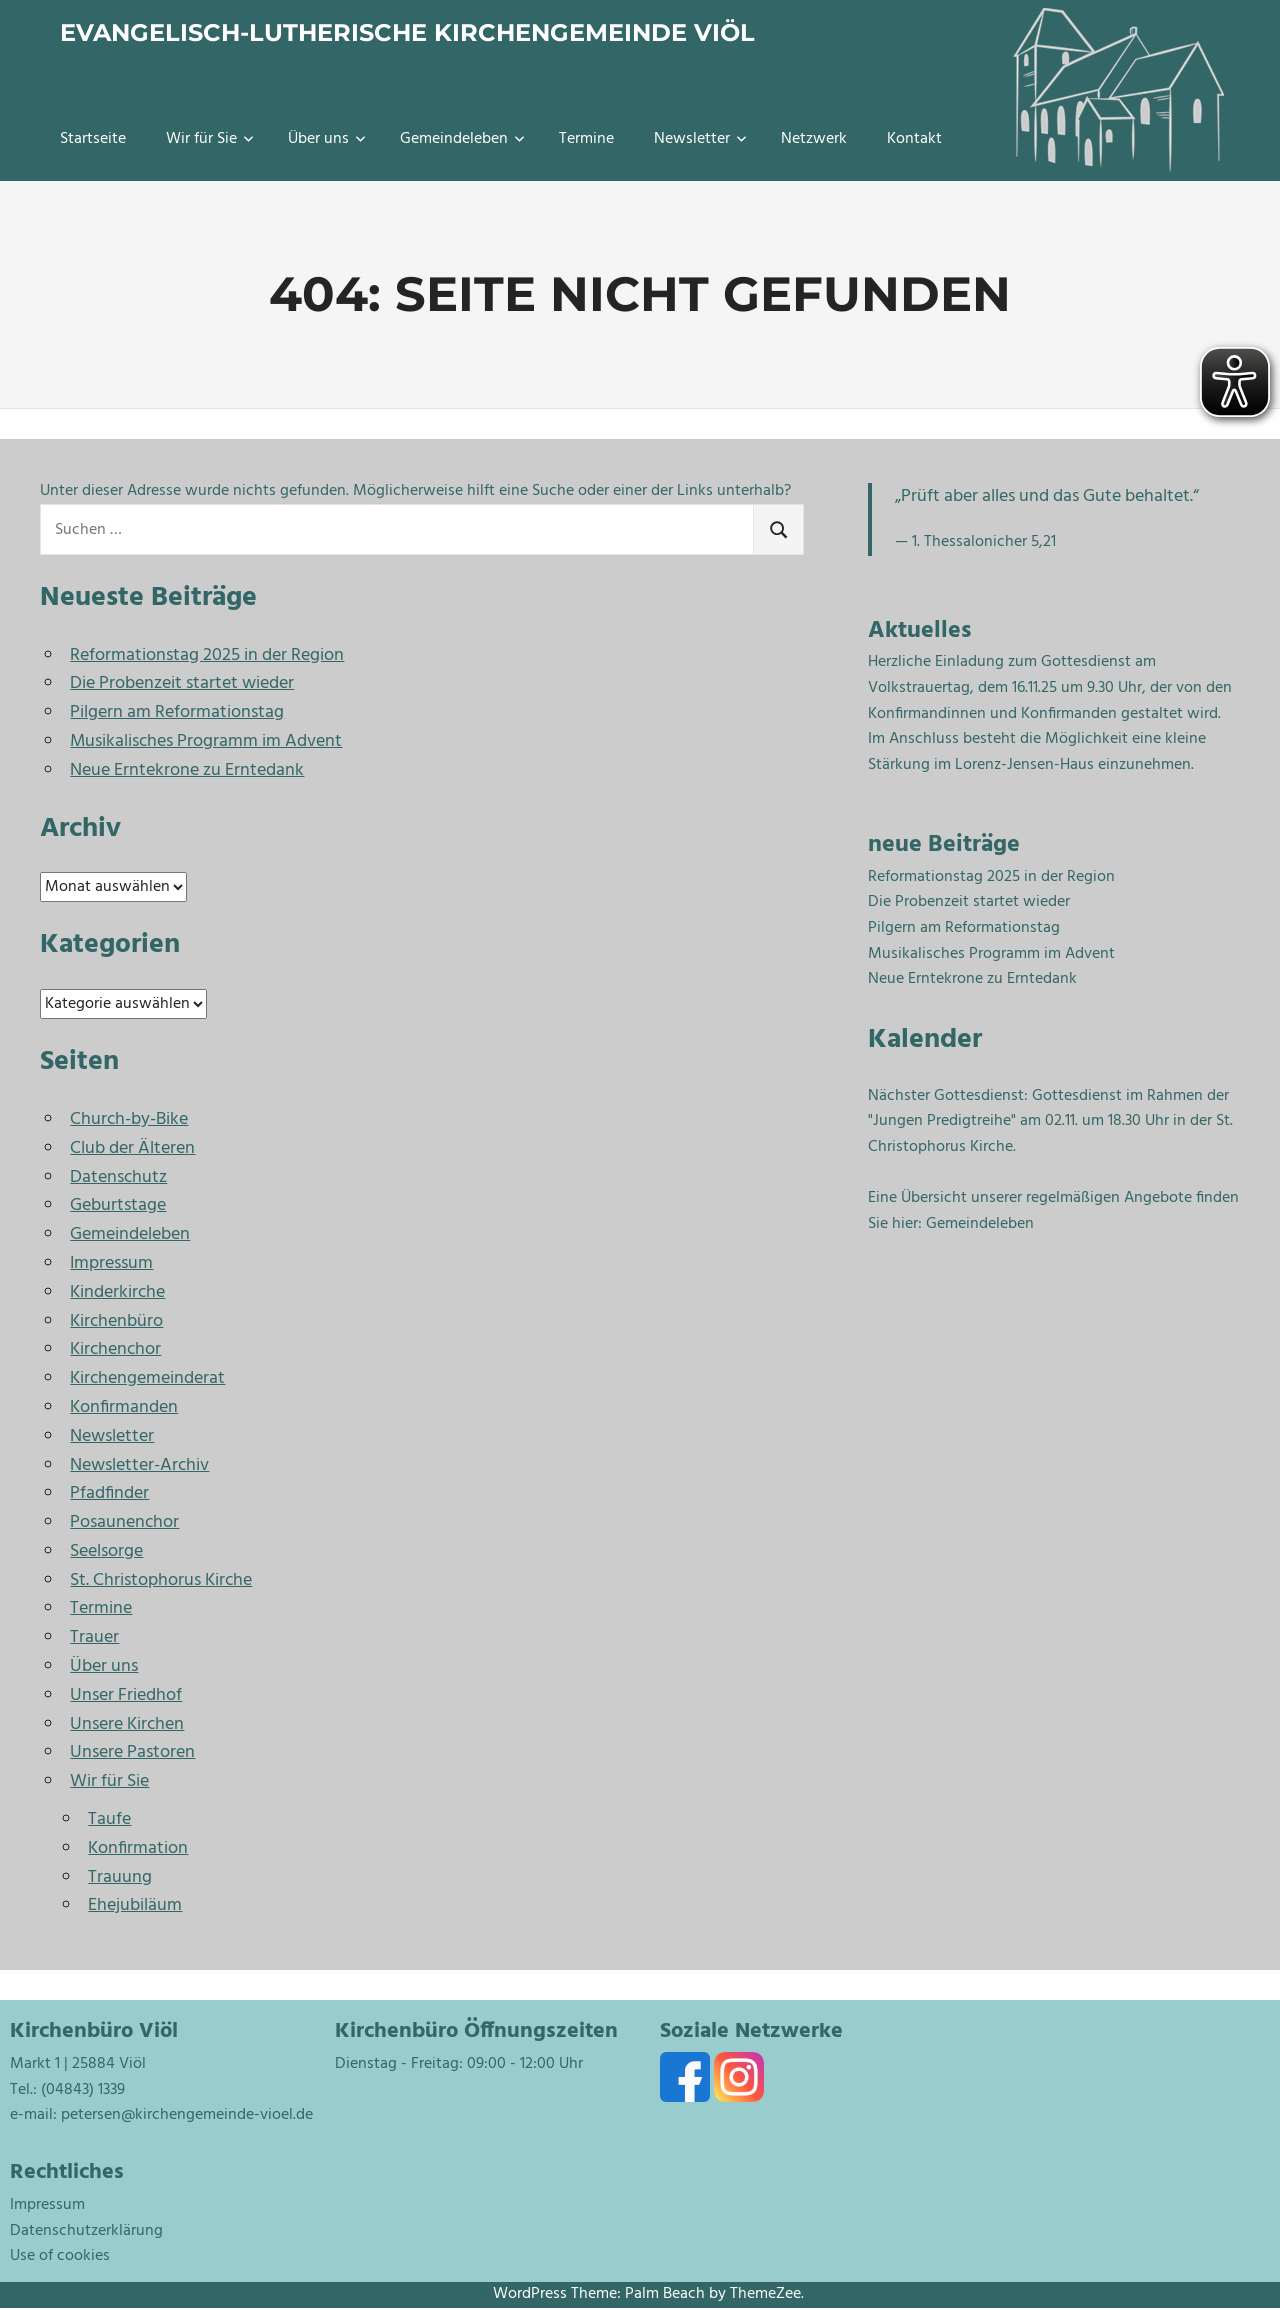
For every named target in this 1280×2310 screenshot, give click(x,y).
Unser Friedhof (126, 1695)
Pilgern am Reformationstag (177, 712)
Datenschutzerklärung (86, 2231)
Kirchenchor (115, 1349)
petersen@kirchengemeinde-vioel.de (187, 2115)
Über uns (327, 139)
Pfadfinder (109, 1493)
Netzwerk (814, 139)
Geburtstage (118, 1205)
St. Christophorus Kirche (161, 1580)
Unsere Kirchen (127, 1724)
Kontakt (914, 139)
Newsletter (700, 139)
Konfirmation (138, 1848)
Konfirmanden (124, 1407)
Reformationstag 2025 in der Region (207, 655)
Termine (586, 139)
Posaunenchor (124, 1522)
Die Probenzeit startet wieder (182, 683)
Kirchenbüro (116, 1321)
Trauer (94, 1637)
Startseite (93, 139)
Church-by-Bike (129, 1119)
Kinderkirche (117, 1292)
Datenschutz (118, 1177)
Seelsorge (106, 1551)
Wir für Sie (210, 139)
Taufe (109, 1819)
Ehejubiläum (135, 1905)
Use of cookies (60, 2256)
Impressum (111, 1263)
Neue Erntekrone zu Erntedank (187, 770)
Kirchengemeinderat (147, 1378)
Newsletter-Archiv (139, 1465)
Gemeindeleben (462, 139)
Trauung (120, 1877)
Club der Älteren (132, 1148)
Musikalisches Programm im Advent (206, 741)
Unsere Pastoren (132, 1752)
